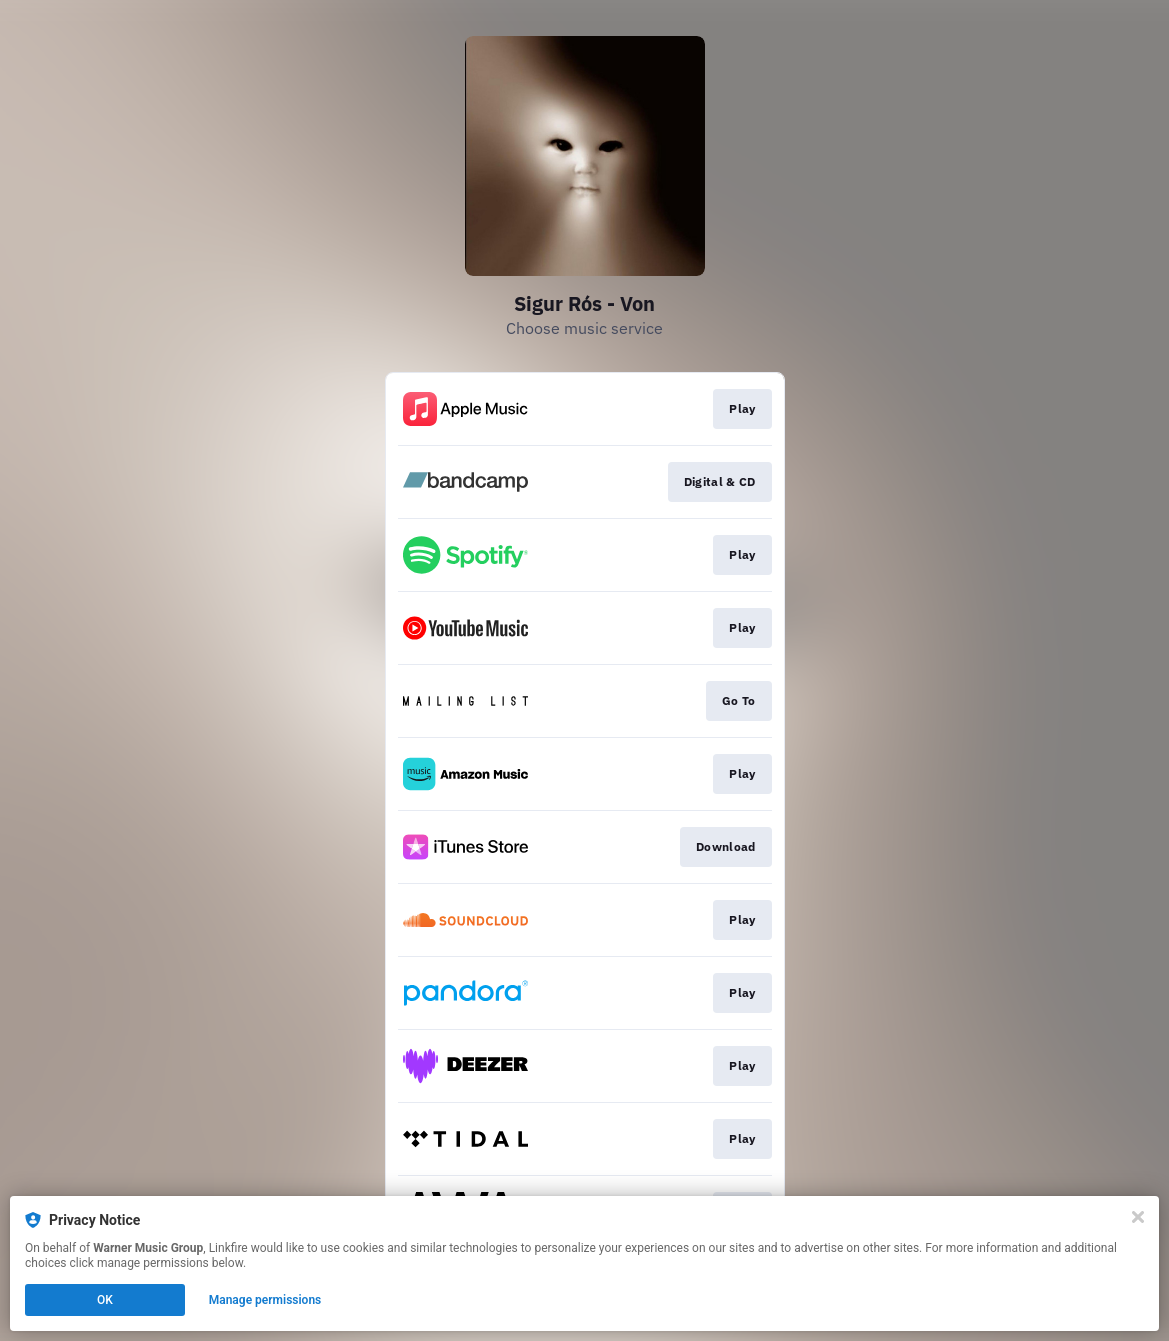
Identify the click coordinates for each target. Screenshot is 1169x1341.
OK (105, 1300)
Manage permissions (265, 1300)
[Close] (1138, 1217)
